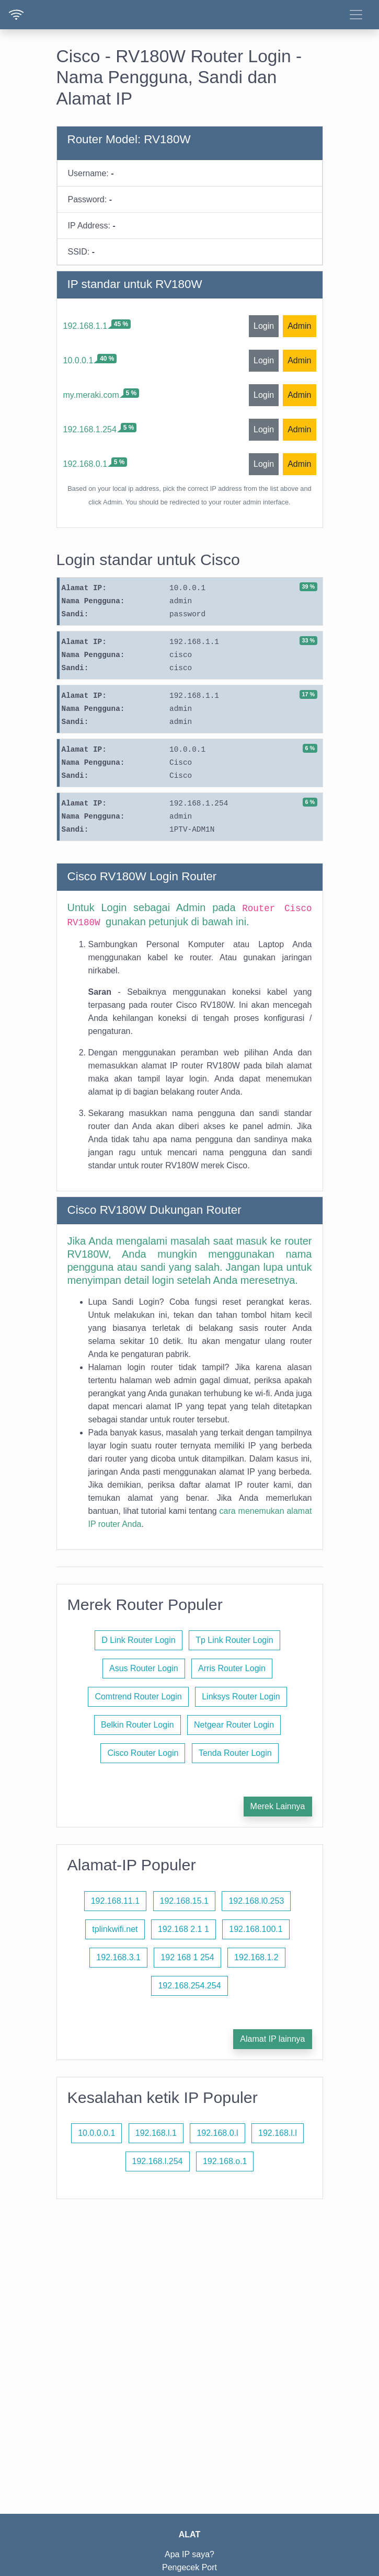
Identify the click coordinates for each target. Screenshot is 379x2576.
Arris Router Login (232, 1668)
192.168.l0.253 (256, 1900)
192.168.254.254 (189, 1985)
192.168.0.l (217, 2133)
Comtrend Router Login (138, 1696)
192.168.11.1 (115, 1900)
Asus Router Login (143, 1668)
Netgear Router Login (234, 1724)
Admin (299, 325)
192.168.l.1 (156, 2133)
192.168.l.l (277, 2133)
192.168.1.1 (85, 325)
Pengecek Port (189, 2567)
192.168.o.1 (225, 2161)
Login (264, 325)
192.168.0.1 (85, 463)
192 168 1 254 (187, 1957)
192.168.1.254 (90, 429)
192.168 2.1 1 (183, 1929)
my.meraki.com (91, 394)
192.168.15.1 (184, 1900)
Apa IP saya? (189, 2554)
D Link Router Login (138, 1640)
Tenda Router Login (235, 1753)
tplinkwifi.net (114, 1929)
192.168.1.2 (256, 1957)
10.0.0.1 (78, 360)
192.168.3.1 (118, 1957)
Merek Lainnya (277, 1806)
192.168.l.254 (157, 2161)
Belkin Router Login (137, 1724)
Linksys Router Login (241, 1696)
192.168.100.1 (255, 1929)
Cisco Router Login (142, 1753)
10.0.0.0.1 (96, 2133)
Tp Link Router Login (234, 1640)
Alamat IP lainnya (272, 2038)
